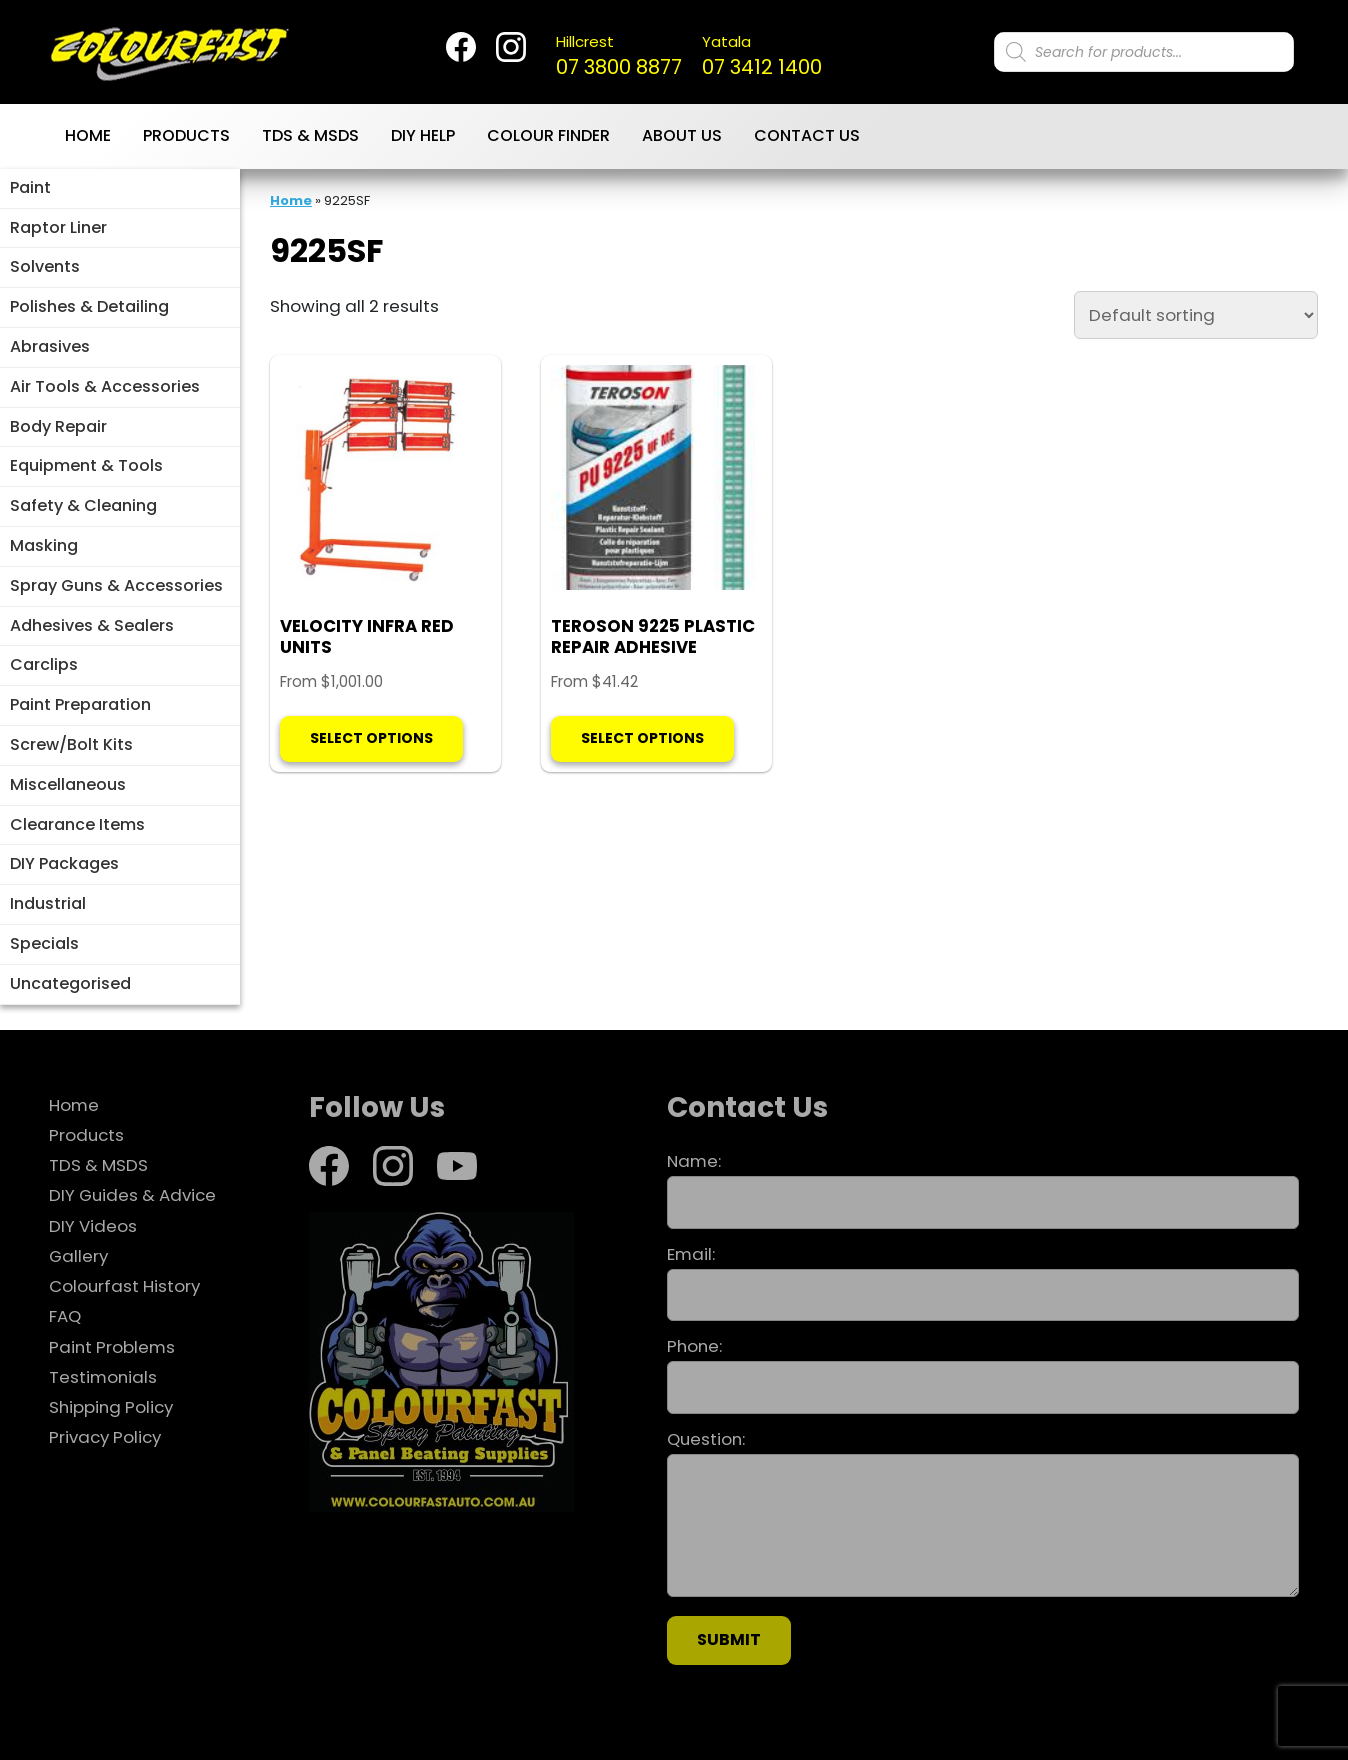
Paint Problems (112, 1347)
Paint (30, 187)
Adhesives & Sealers (92, 625)
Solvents (45, 266)
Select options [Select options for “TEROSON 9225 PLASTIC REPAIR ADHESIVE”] (642, 738)
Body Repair (58, 426)
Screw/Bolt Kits (71, 744)
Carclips (44, 664)
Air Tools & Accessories (105, 386)
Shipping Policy (111, 1407)
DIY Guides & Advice (132, 1195)
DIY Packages (64, 863)
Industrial (48, 903)
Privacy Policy (105, 1437)
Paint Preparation (80, 704)
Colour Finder (548, 135)
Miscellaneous (68, 784)
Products (186, 135)
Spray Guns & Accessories (116, 585)
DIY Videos (93, 1226)
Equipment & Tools (86, 465)
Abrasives (50, 346)
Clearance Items (77, 824)
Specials (44, 943)
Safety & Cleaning (83, 505)
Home (88, 135)
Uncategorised (70, 983)
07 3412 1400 (762, 56)
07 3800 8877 (619, 56)
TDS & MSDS (310, 135)
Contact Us (807, 135)
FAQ (65, 1316)
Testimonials (103, 1377)
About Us (682, 135)
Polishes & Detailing (89, 306)
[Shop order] (1196, 315)
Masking (44, 545)
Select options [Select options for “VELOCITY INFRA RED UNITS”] (371, 738)
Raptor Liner (58, 227)
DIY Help (423, 135)
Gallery (78, 1256)
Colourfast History (124, 1286)
